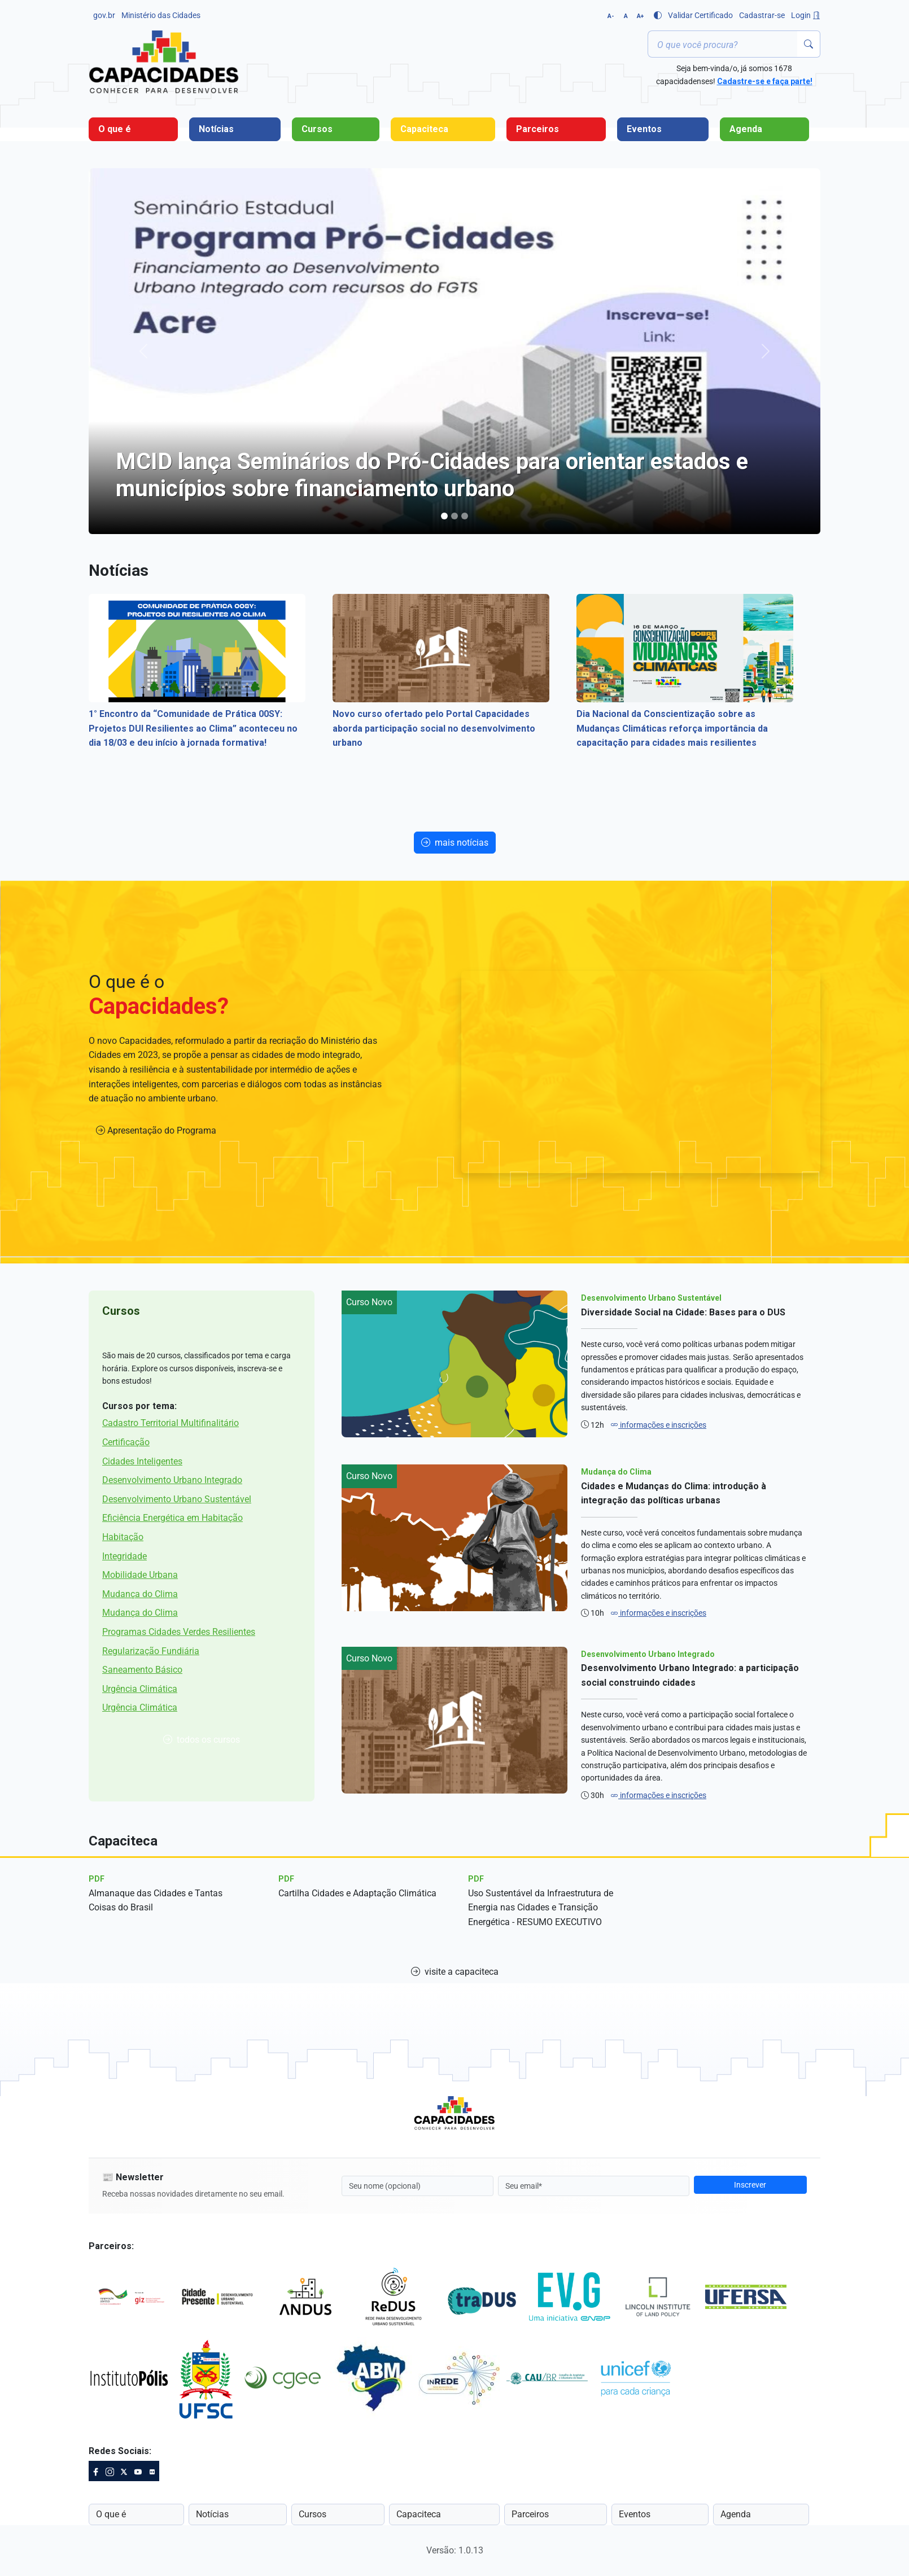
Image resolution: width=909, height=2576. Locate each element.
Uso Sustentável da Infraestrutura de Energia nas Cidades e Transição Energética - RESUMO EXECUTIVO (540, 1907)
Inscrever (750, 2184)
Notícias (216, 129)
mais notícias (454, 842)
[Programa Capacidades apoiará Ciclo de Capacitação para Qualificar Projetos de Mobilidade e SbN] (454, 516)
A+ (640, 16)
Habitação (122, 1537)
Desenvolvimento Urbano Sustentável (176, 1499)
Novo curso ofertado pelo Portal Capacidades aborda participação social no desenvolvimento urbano (434, 728)
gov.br (104, 15)
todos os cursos (201, 1739)
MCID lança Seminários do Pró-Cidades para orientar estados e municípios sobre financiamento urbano (432, 475)
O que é (114, 129)
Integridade (124, 1556)
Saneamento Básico (142, 1669)
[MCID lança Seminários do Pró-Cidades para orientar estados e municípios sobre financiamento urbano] (444, 516)
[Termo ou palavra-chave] (723, 44)
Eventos (644, 129)
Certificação (126, 1442)
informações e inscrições (658, 1424)
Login (805, 15)
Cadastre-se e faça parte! (764, 81)
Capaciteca (424, 129)
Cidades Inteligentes (142, 1461)
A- (611, 16)
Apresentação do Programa (156, 1130)
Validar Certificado (700, 15)
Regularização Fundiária (150, 1651)
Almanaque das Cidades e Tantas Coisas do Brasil (155, 1900)
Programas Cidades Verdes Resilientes (178, 1631)
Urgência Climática (139, 1688)
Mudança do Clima (140, 1594)
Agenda (745, 129)
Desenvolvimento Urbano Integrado (172, 1480)
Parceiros (537, 129)
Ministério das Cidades (160, 15)
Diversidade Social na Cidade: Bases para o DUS (683, 1312)
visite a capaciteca (455, 1971)
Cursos (317, 129)
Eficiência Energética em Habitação (172, 1517)
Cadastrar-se (762, 15)
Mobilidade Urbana (140, 1574)
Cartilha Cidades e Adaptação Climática (357, 1893)
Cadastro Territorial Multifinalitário (170, 1423)
